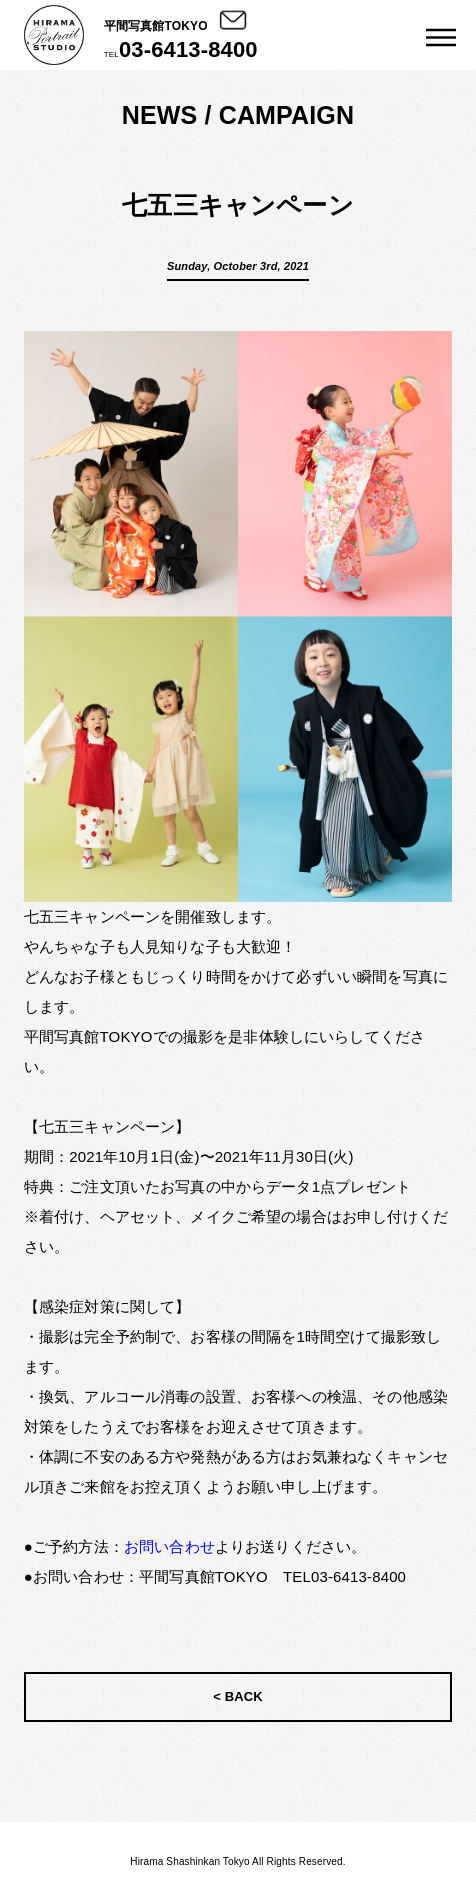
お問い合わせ (169, 1546)
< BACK (238, 1696)
